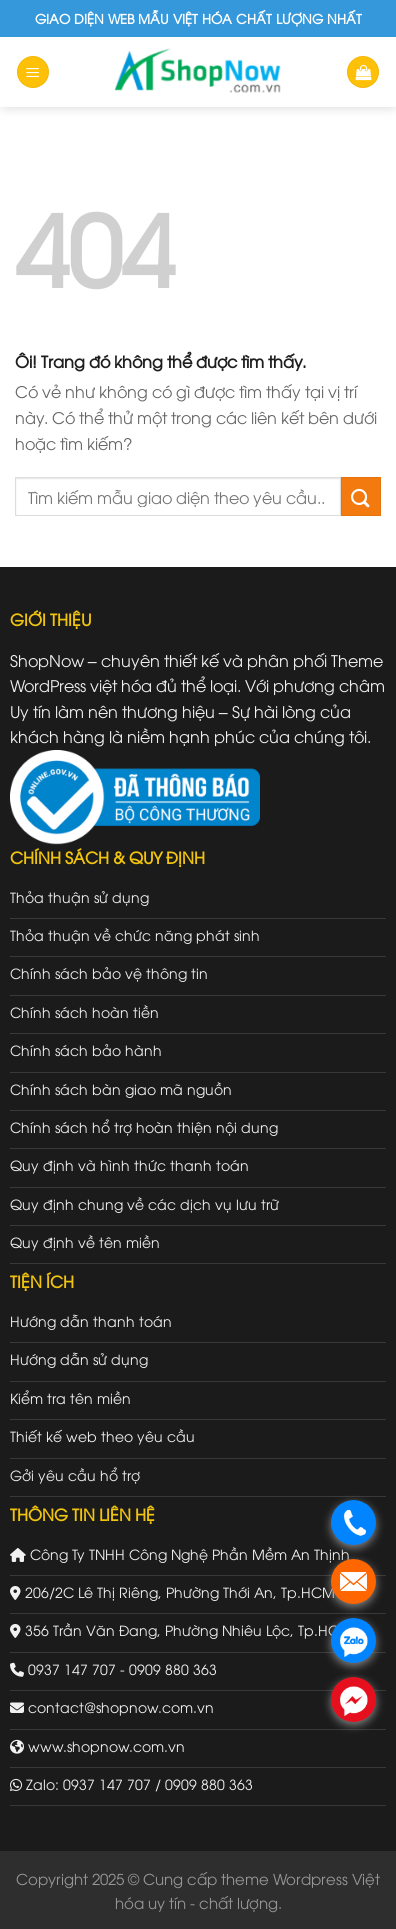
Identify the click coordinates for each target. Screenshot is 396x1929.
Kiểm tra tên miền (70, 1397)
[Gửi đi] (361, 496)
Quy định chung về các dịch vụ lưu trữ (144, 1203)
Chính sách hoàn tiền (84, 1011)
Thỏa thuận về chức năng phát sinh (135, 934)
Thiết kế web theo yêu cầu (102, 1435)
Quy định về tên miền (85, 1241)
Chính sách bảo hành (86, 1049)
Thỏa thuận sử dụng (79, 896)
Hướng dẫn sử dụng (79, 1358)
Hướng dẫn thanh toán (91, 1320)
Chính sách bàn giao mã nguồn (121, 1088)
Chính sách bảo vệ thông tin (109, 972)
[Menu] (33, 72)
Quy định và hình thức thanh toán (129, 1164)
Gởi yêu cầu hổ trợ (75, 1474)
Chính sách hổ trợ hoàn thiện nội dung (144, 1126)
